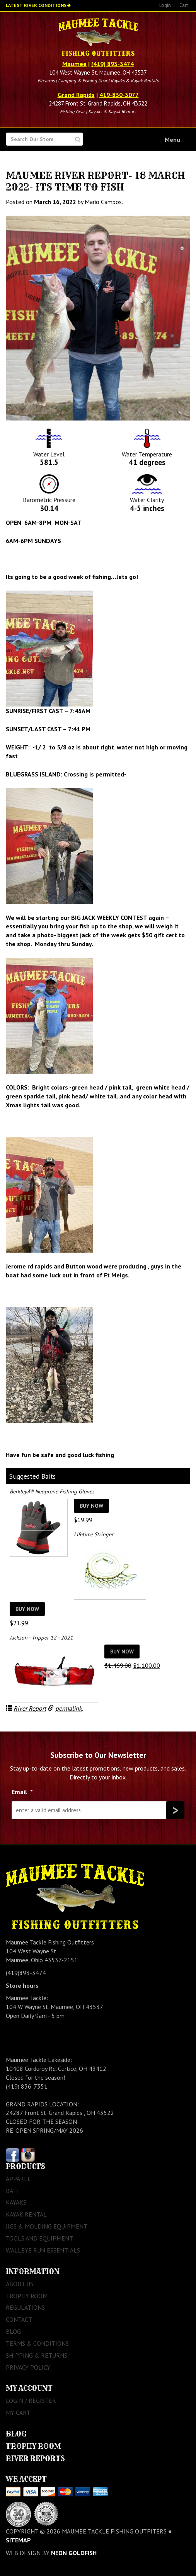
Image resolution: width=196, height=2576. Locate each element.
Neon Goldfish (74, 2553)
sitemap (18, 2540)
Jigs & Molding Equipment (46, 2226)
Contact (19, 2319)
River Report (30, 1708)
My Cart (18, 2412)
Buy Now (91, 1505)
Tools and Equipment (39, 2238)
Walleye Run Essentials (43, 2250)
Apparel (18, 2179)
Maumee (74, 64)
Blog (13, 2331)
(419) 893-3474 (112, 64)
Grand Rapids (76, 95)
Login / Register (31, 2400)
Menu (172, 139)
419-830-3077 (119, 95)
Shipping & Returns (36, 2355)
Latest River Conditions (36, 5)
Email (22, 1792)
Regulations (25, 2307)
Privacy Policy (28, 2367)
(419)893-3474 (26, 1973)
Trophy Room (27, 2296)
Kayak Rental (26, 2214)
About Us (19, 2284)
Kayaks (16, 2202)
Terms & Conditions (37, 2343)
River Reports (35, 2458)
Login (165, 5)
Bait (12, 2191)
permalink (68, 1708)
